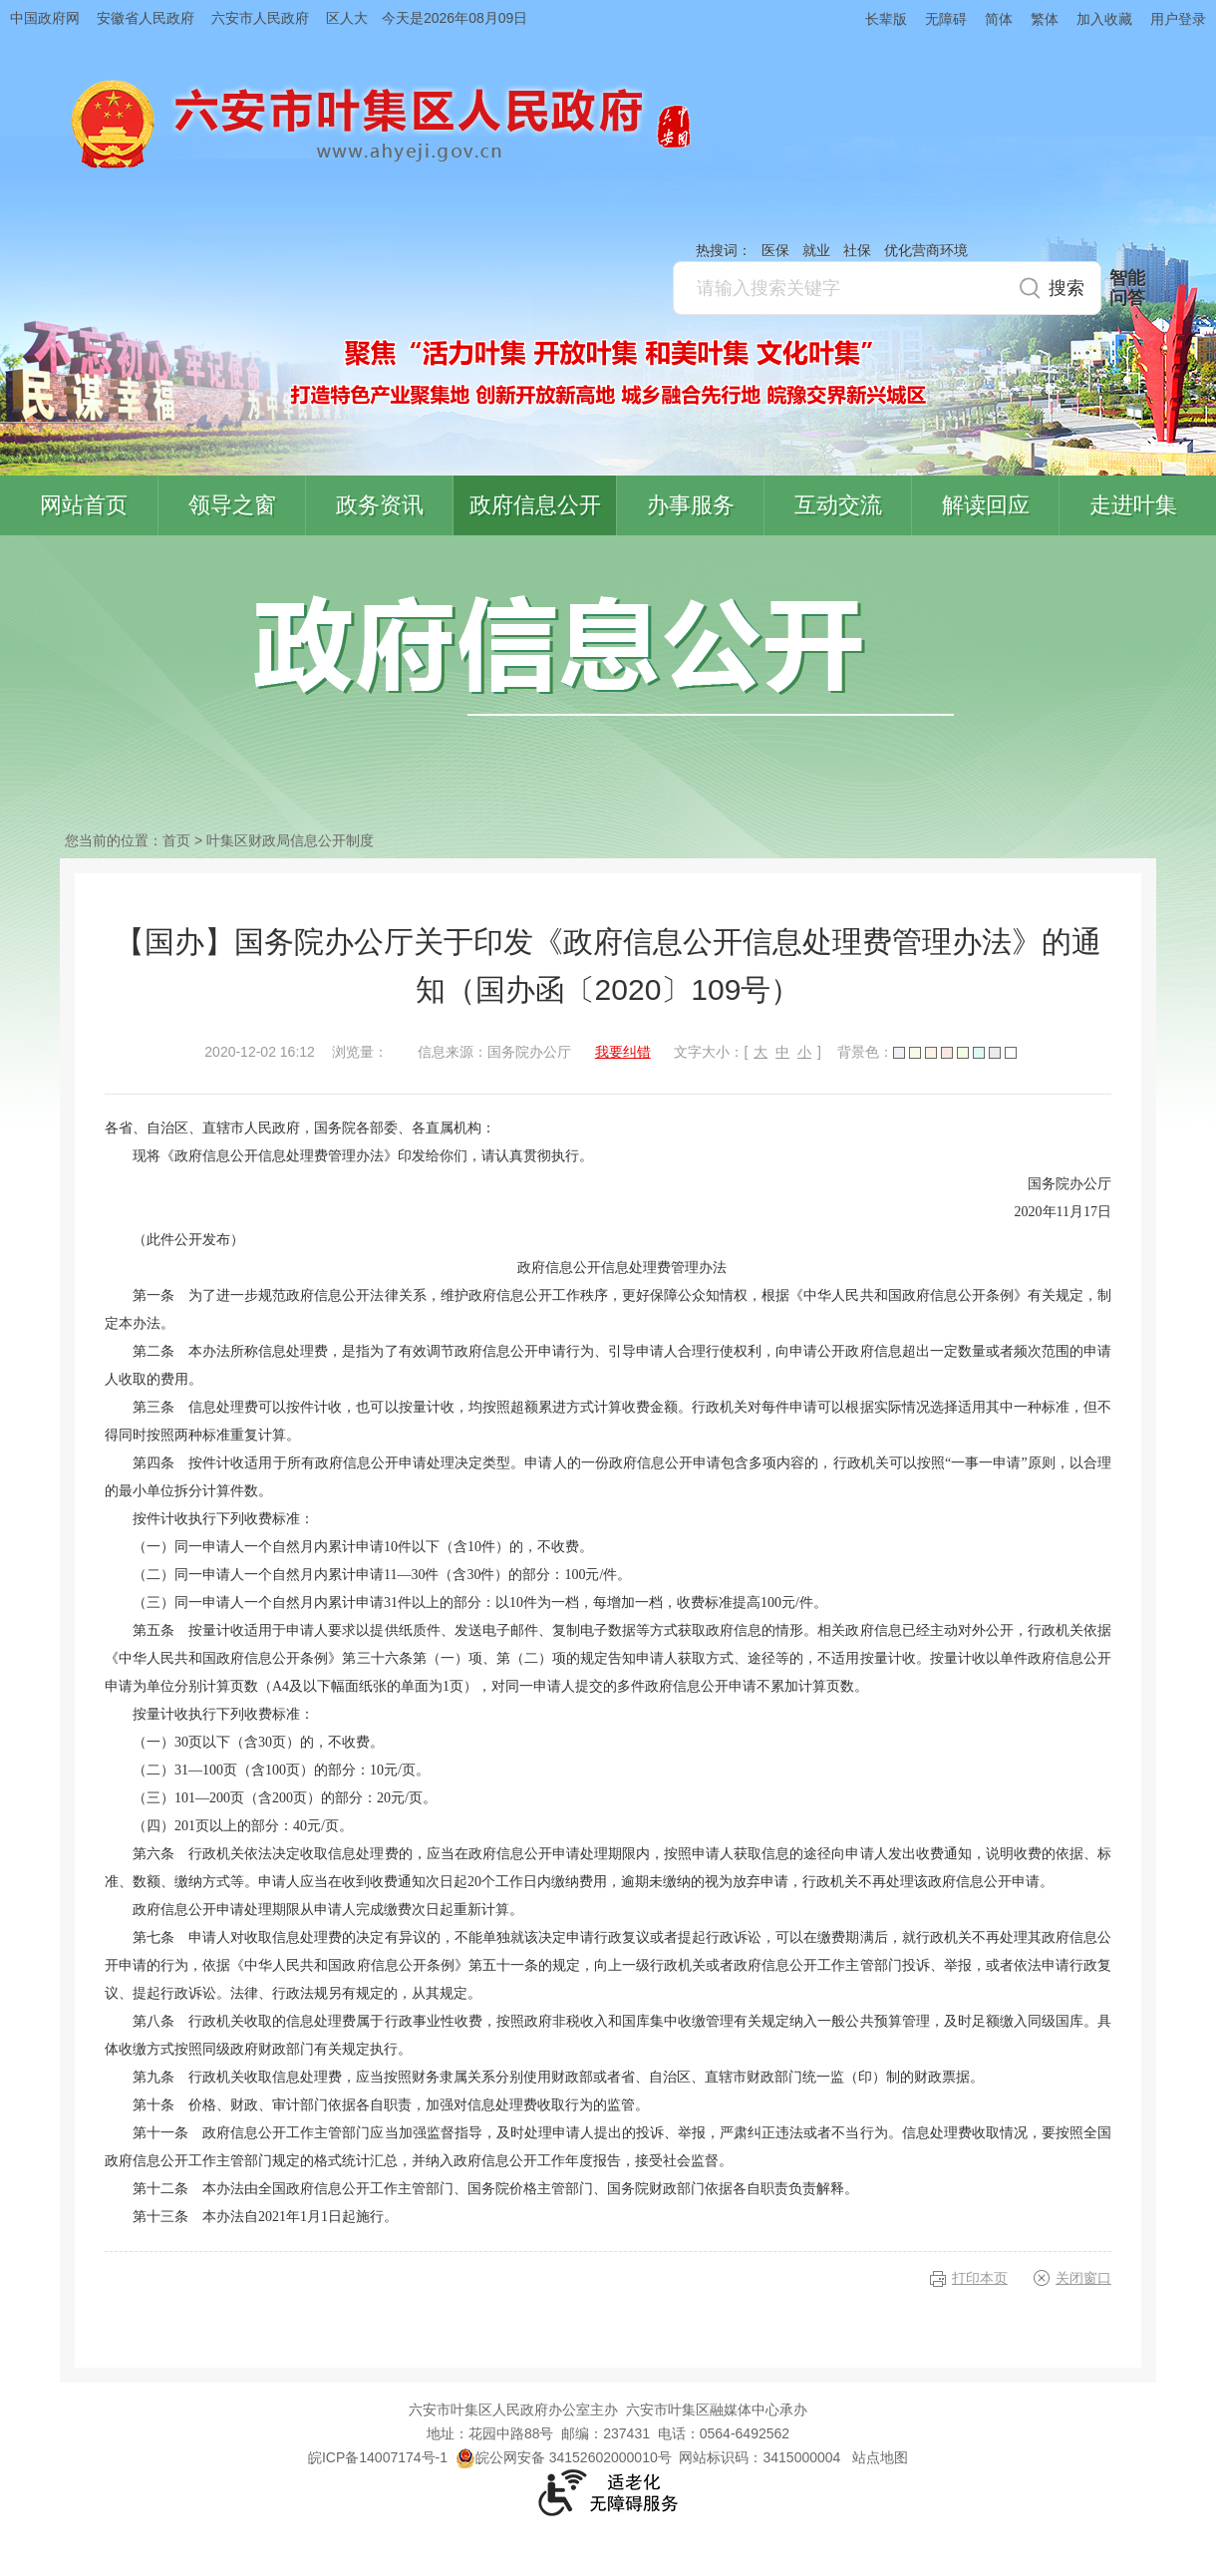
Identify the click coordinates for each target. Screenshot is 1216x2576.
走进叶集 (1133, 504)
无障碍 (946, 19)
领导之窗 (232, 504)
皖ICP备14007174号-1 (378, 2457)
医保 (775, 250)
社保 (857, 250)
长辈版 (886, 19)
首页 (176, 840)
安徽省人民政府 (145, 18)
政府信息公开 (535, 504)
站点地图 (880, 2457)
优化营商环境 (926, 250)
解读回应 (986, 504)
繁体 (1045, 19)
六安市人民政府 (260, 18)
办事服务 (691, 504)
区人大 (347, 18)
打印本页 (980, 2278)
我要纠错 (623, 1052)
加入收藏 (1104, 19)
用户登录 (1178, 19)
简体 (999, 19)
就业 (816, 250)
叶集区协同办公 (1187, 472)
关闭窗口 (1083, 2278)
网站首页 (84, 504)
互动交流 (838, 504)
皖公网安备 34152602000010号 (564, 2457)
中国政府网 (45, 18)
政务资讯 (380, 504)
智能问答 (1127, 288)
